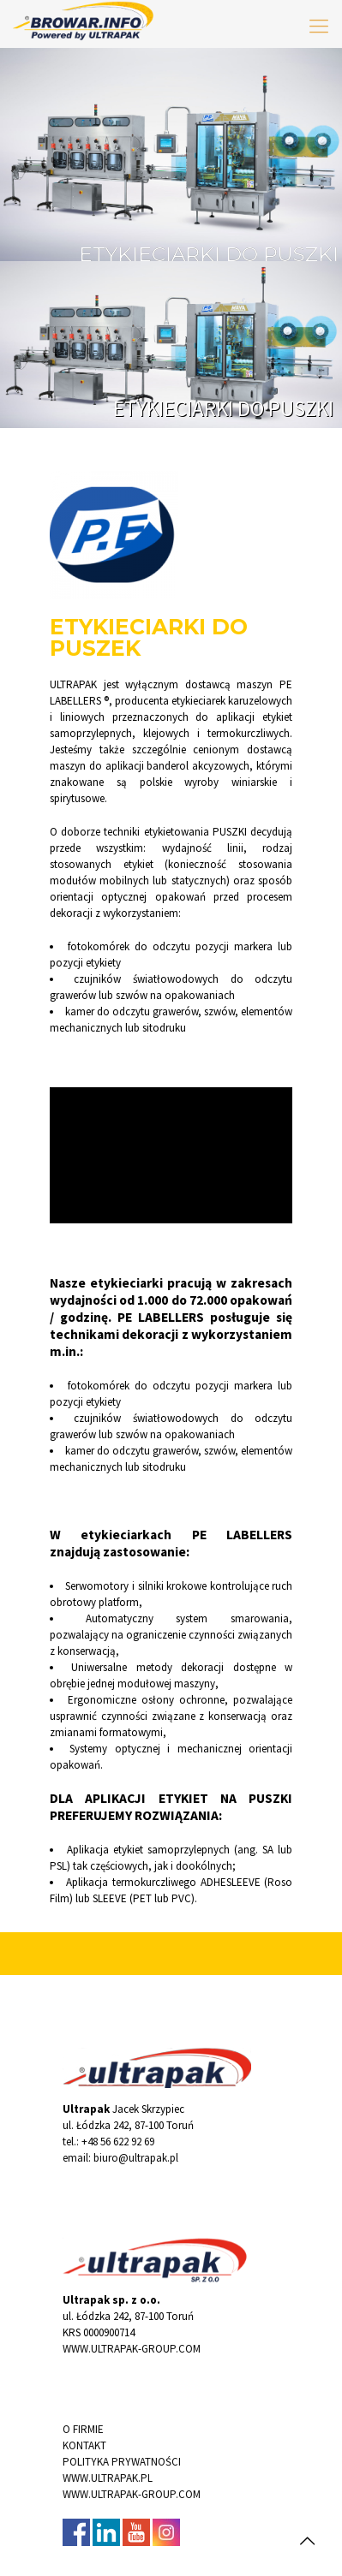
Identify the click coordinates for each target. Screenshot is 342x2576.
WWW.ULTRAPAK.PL (108, 2478)
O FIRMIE (83, 2429)
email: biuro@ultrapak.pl (120, 2158)
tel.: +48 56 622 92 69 (108, 2141)
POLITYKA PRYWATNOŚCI (122, 2461)
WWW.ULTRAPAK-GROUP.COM (132, 2348)
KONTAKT (84, 2445)
